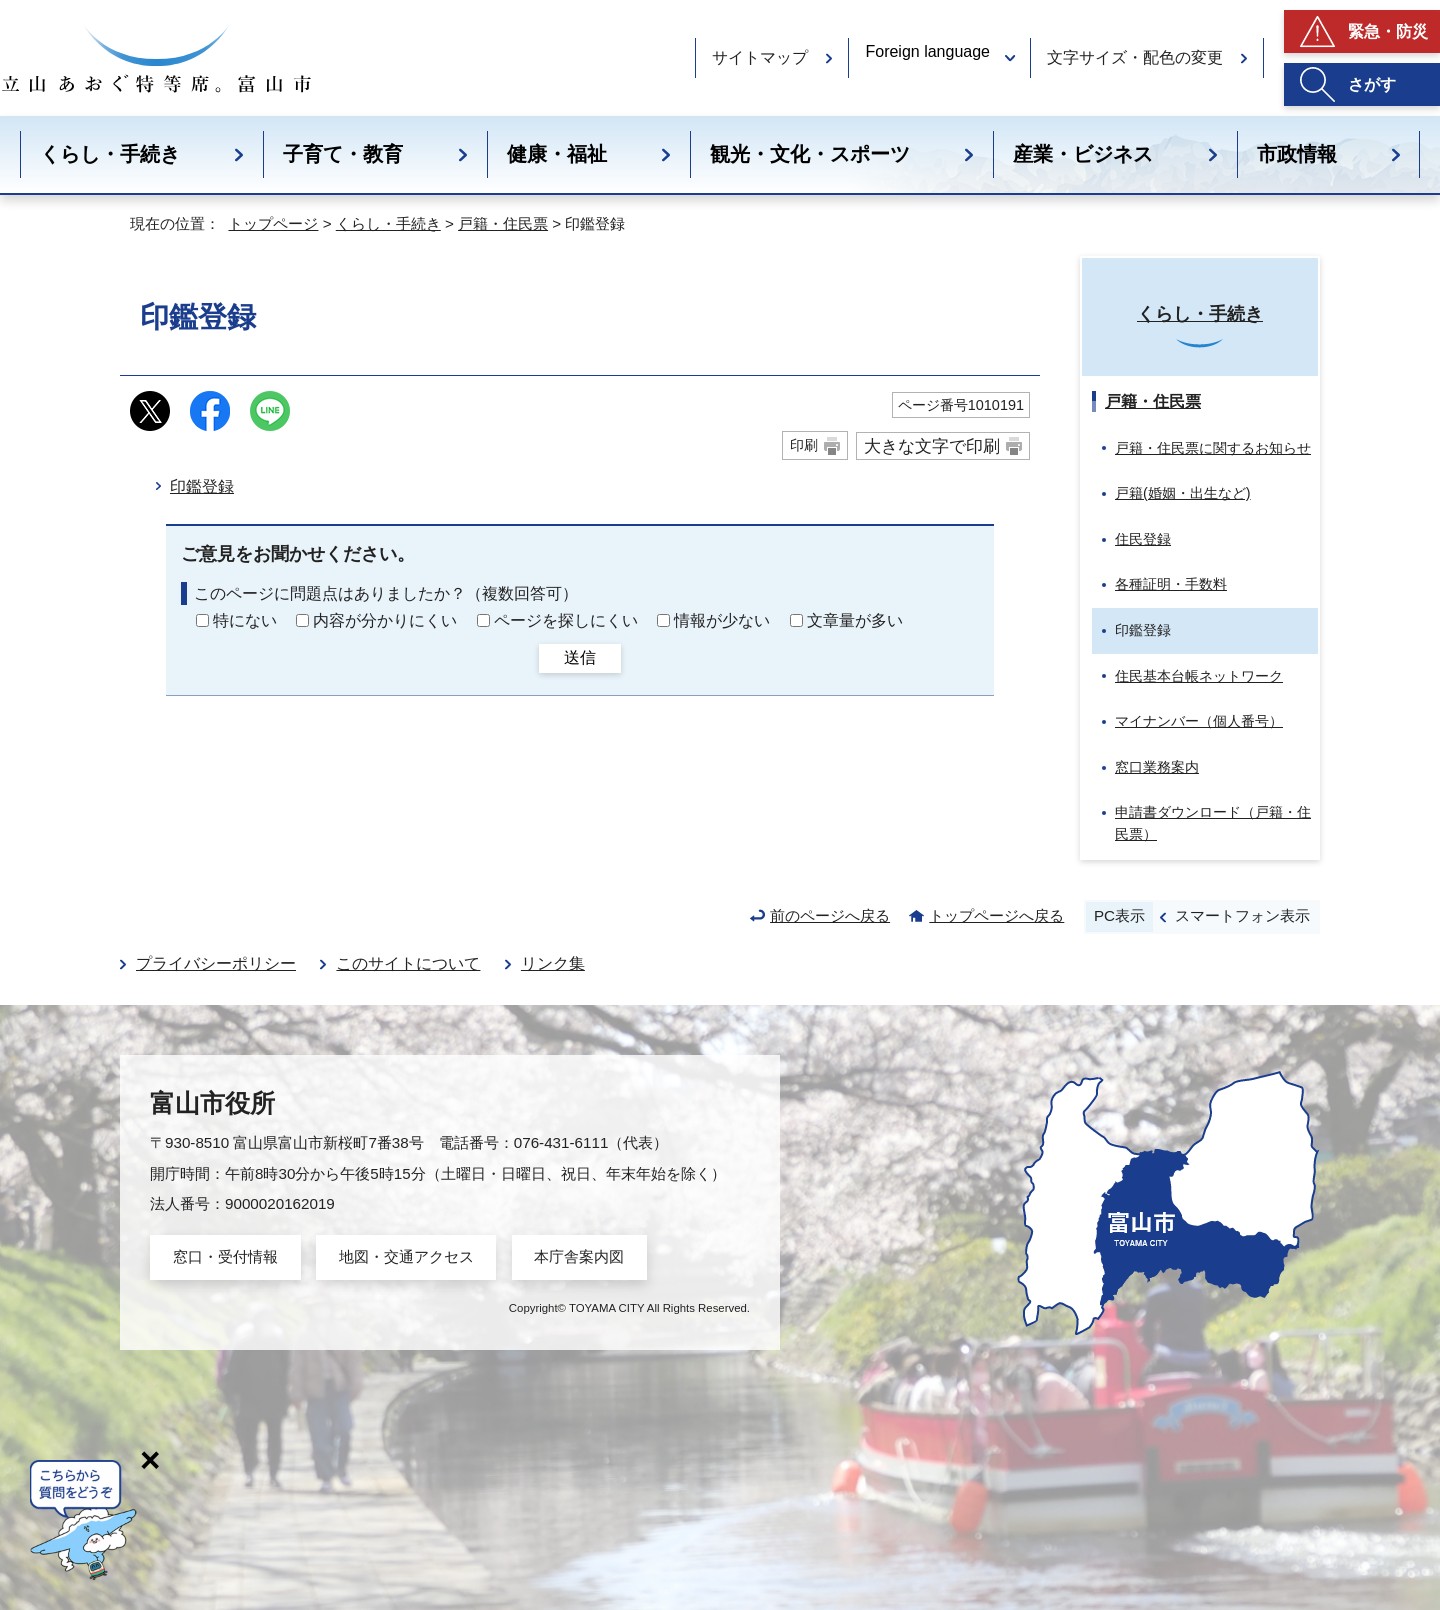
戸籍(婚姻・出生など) (1183, 493)
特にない (245, 620)
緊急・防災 (1388, 31)
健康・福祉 (557, 154)
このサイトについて (408, 963)
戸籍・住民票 (503, 223)
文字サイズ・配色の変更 (1135, 57)
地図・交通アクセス (406, 1256)
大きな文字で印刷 (932, 446)
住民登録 (1143, 539)
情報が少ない (722, 620)
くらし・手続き (110, 154)
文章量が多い (855, 620)
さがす (1372, 84)
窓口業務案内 (1157, 767)
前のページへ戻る (830, 915)
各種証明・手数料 (1171, 584)
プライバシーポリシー (216, 963)
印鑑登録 (202, 486)
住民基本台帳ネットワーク (1199, 676)
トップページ (273, 223)
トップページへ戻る (996, 915)
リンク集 (553, 963)
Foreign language (927, 51)
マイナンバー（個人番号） (1199, 721)
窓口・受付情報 (225, 1256)
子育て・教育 (343, 154)
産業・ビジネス (1083, 154)
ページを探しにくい (566, 620)
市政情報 (1297, 154)
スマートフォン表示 (1242, 915)
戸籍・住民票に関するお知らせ (1213, 448)
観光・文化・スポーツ (810, 154)
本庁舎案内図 (579, 1256)
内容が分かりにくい (385, 620)
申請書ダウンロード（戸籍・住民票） (1213, 823)
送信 (580, 657)
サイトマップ (760, 57)
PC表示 (1119, 915)
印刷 (804, 445)
